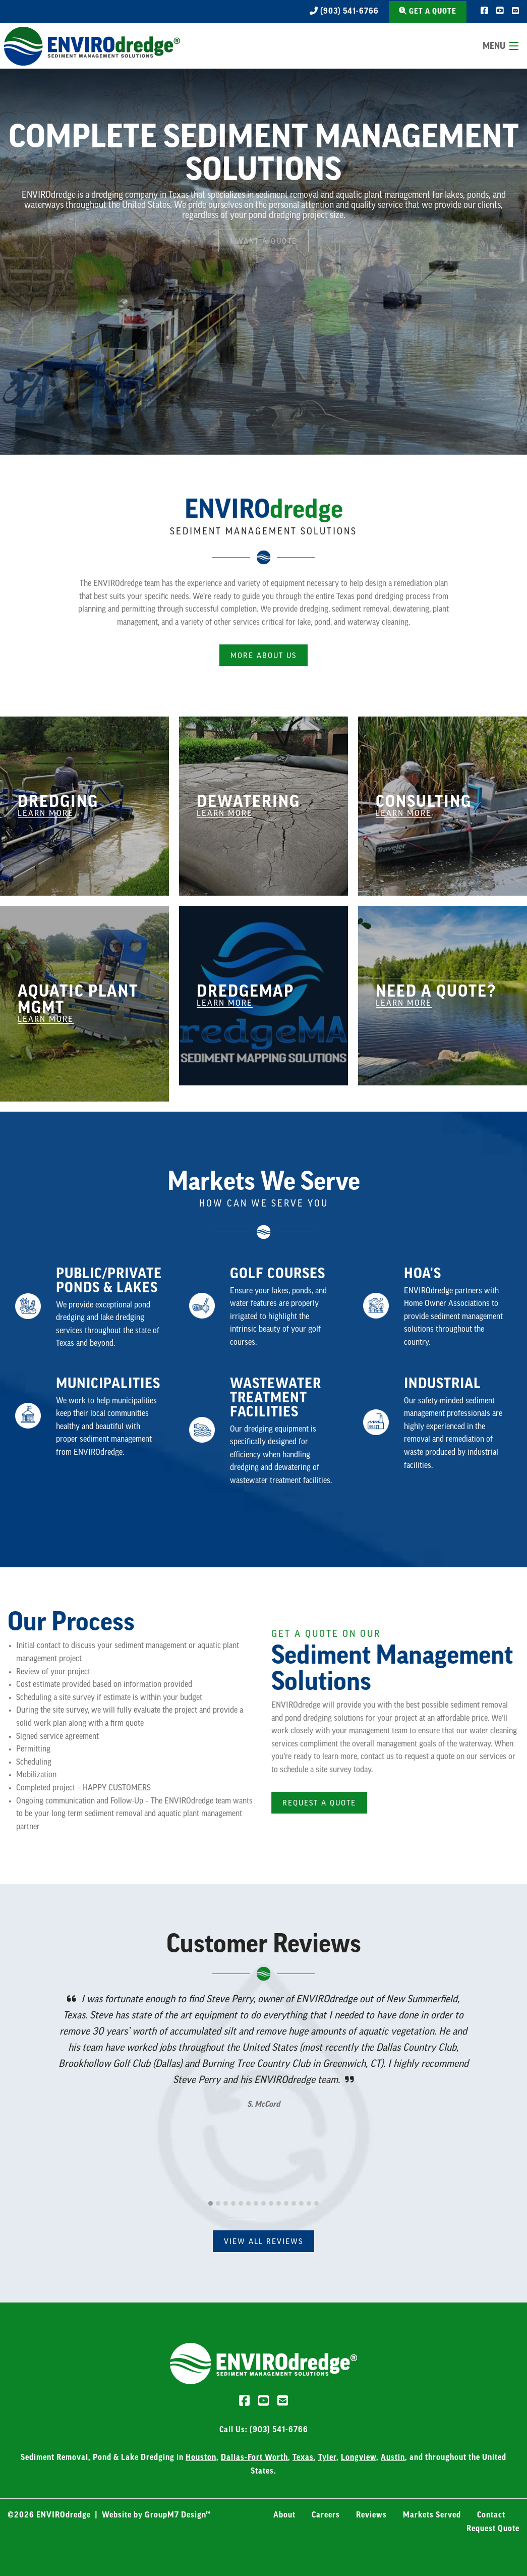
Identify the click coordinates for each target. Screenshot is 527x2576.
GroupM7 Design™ (178, 2515)
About (284, 2515)
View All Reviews (263, 2241)
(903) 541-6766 (344, 11)
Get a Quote (427, 11)
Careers (326, 2515)
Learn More (46, 813)
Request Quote (492, 2529)
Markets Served (432, 2515)
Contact (491, 2515)
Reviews (371, 2515)
